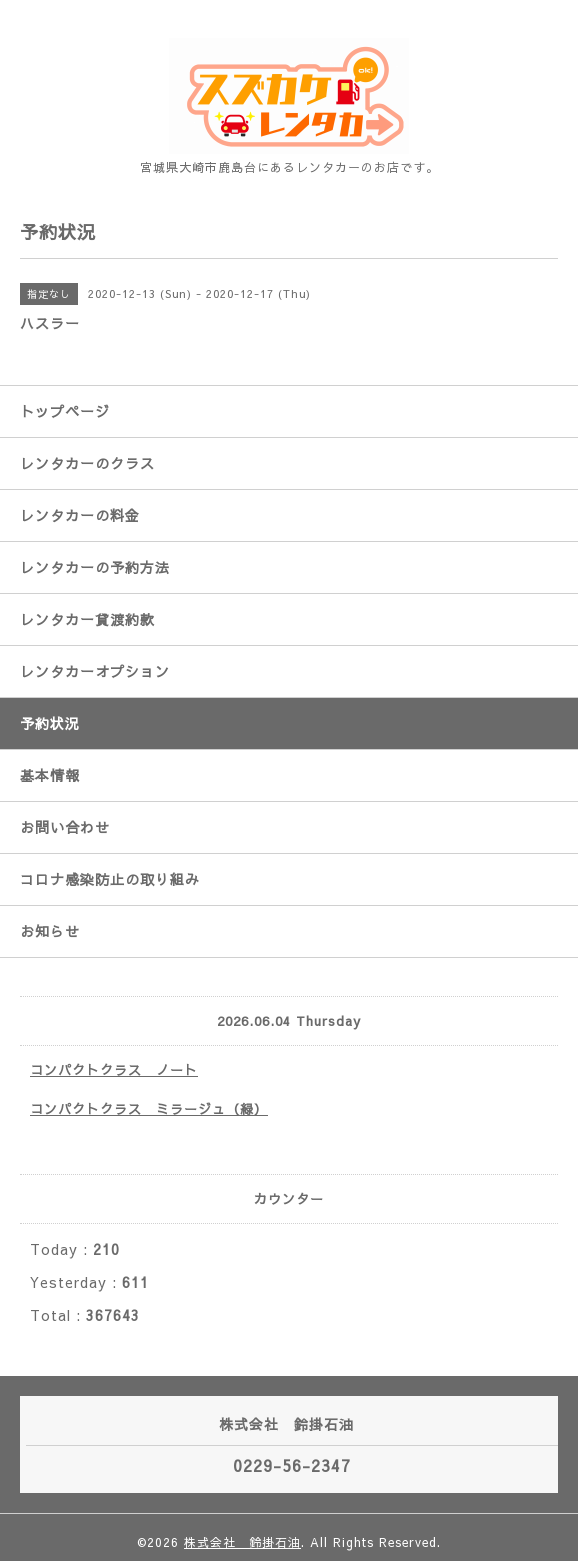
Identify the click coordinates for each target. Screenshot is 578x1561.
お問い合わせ (65, 827)
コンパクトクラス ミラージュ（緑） (149, 1109)
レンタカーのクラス (87, 463)
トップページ (65, 411)
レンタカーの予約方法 (95, 567)
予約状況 (50, 723)
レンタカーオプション (95, 671)
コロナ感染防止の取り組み (110, 879)
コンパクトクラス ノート (114, 1070)
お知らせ (50, 931)
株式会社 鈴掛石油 (242, 1542)
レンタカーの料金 (80, 515)
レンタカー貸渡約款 (87, 619)
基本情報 (50, 775)
